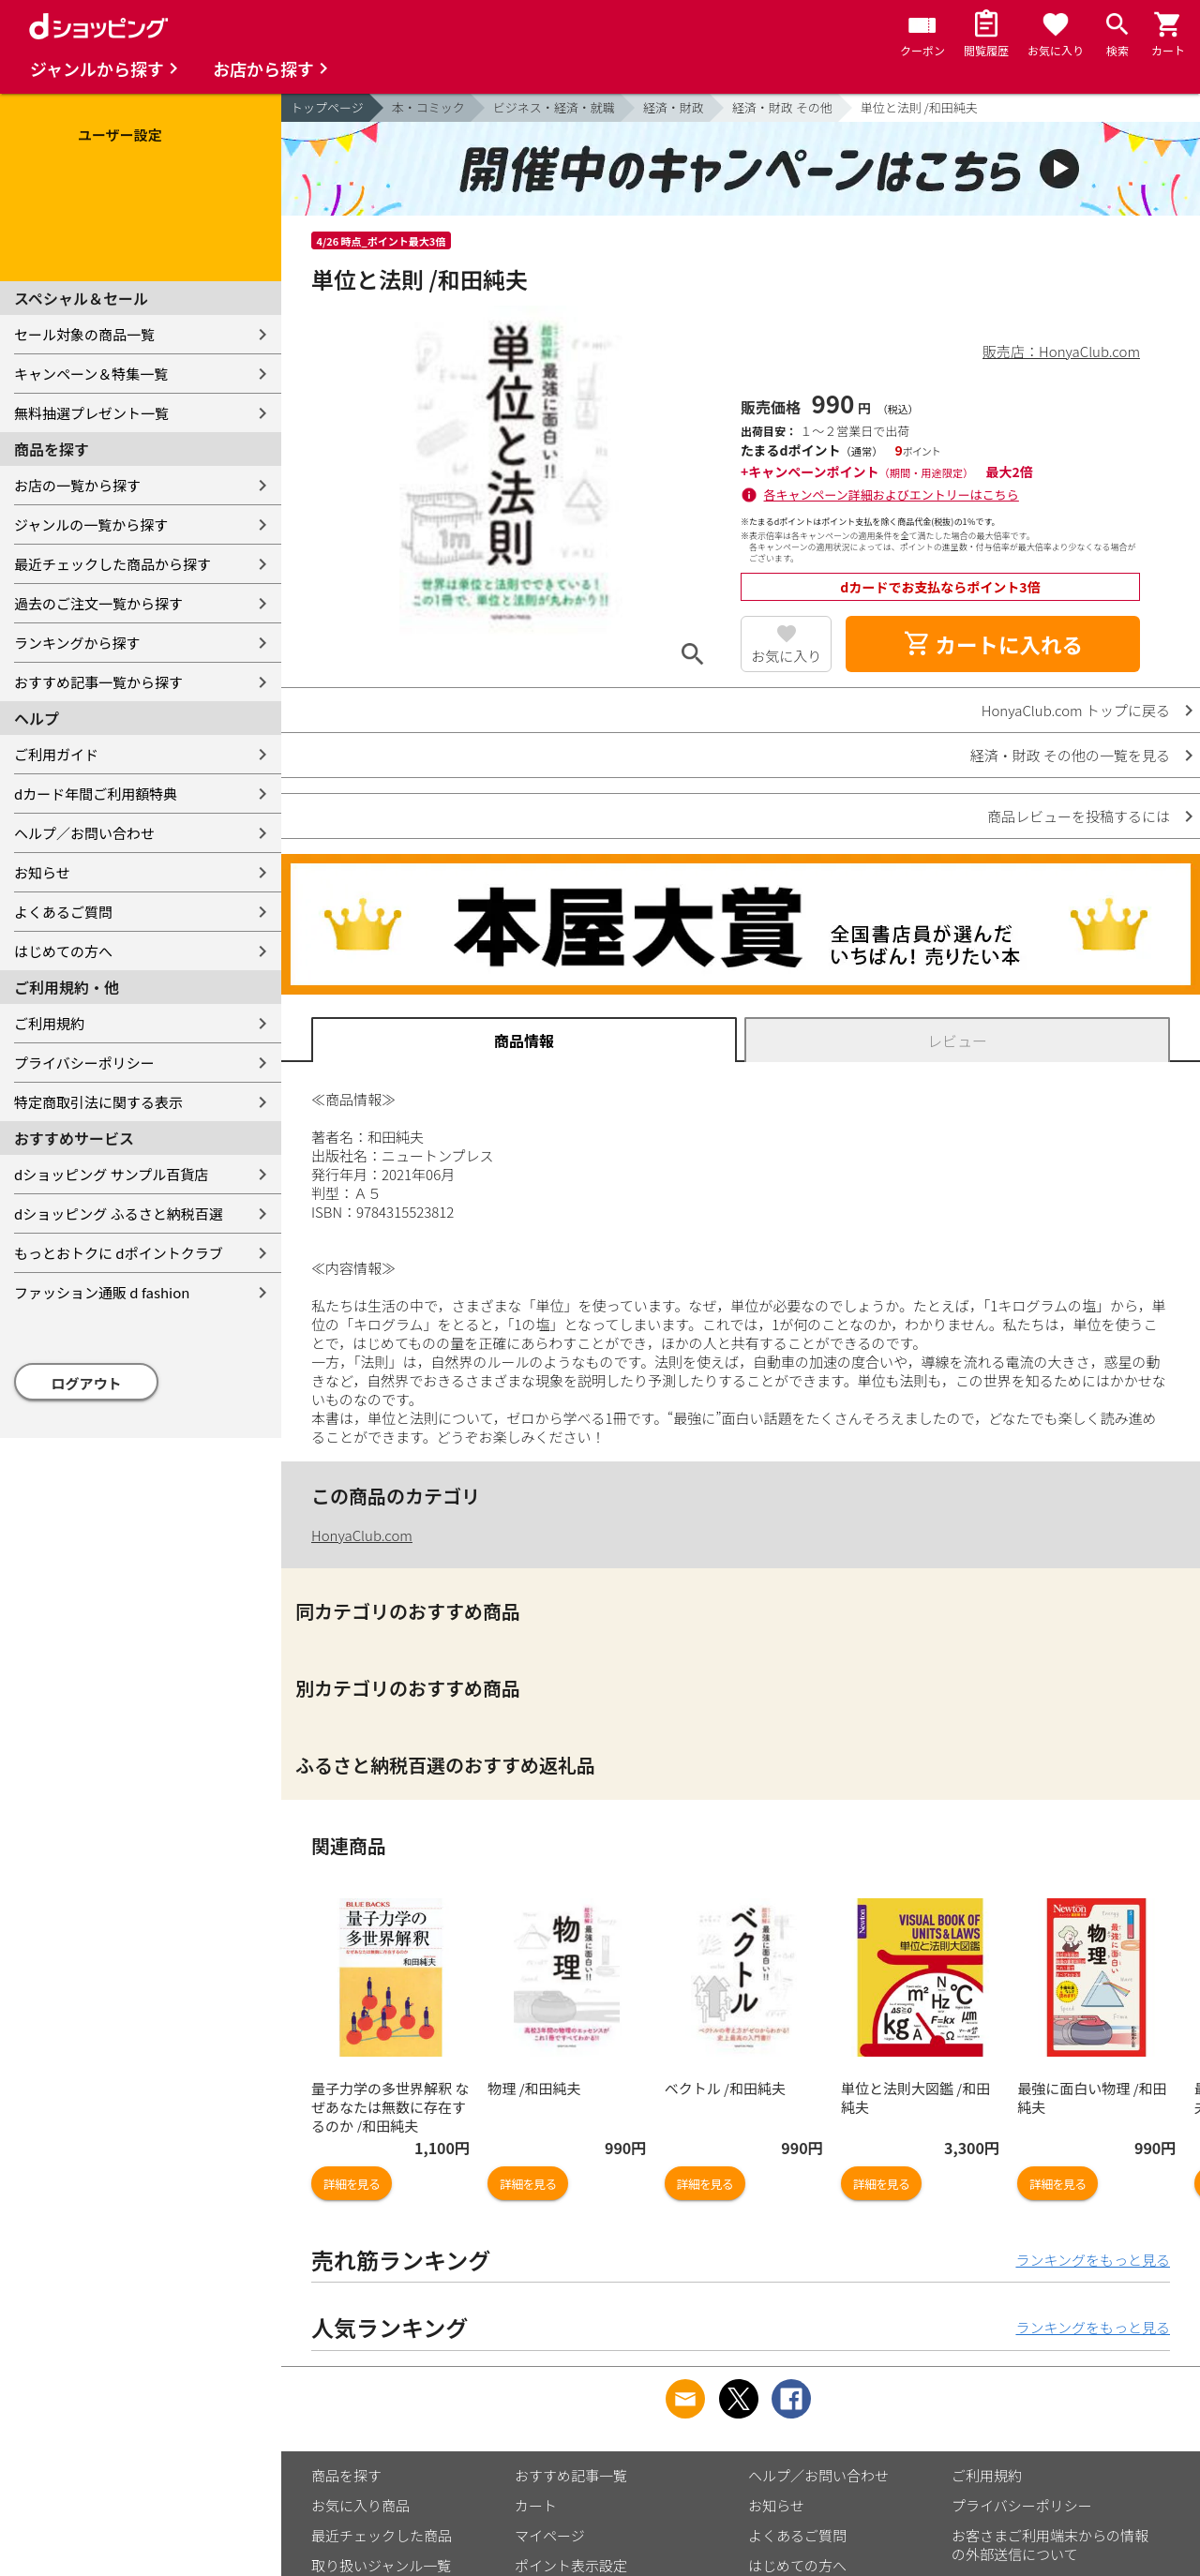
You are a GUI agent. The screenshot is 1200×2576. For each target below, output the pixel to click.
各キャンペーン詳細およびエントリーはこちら (891, 494)
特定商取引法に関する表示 (98, 1102)
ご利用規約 (49, 1023)
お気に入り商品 (360, 2505)
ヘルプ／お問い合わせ (84, 833)
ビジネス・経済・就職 (554, 107)
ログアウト (87, 1383)
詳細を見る (351, 2184)
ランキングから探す (77, 642)
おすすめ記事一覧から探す (98, 682)
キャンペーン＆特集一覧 (91, 373)
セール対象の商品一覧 (84, 334)
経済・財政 (673, 107)
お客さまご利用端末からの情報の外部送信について (1050, 2544)
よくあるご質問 (63, 911)
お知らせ (42, 872)
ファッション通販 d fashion (101, 1292)
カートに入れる (993, 644)
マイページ (550, 2535)
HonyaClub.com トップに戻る (1076, 710)
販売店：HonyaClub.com (1061, 351)
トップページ (327, 107)
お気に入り (786, 656)
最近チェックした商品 (381, 2535)
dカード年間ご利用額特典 (95, 793)
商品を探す (346, 2475)
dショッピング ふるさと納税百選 (118, 1213)
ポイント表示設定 (571, 2565)
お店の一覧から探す (77, 485)
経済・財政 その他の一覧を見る (1070, 755)
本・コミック (428, 107)
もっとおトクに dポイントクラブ (118, 1253)
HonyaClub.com (361, 1535)
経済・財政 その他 (782, 107)
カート (536, 2505)
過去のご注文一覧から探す (98, 603)
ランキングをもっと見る (1092, 2259)
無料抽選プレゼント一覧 (91, 413)
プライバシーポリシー (84, 1062)
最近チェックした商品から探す (112, 564)
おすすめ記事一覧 (571, 2475)
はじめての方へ (63, 951)
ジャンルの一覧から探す (91, 524)
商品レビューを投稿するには (1078, 816)
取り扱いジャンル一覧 (381, 2565)
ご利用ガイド (56, 754)
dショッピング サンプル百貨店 (111, 1174)
